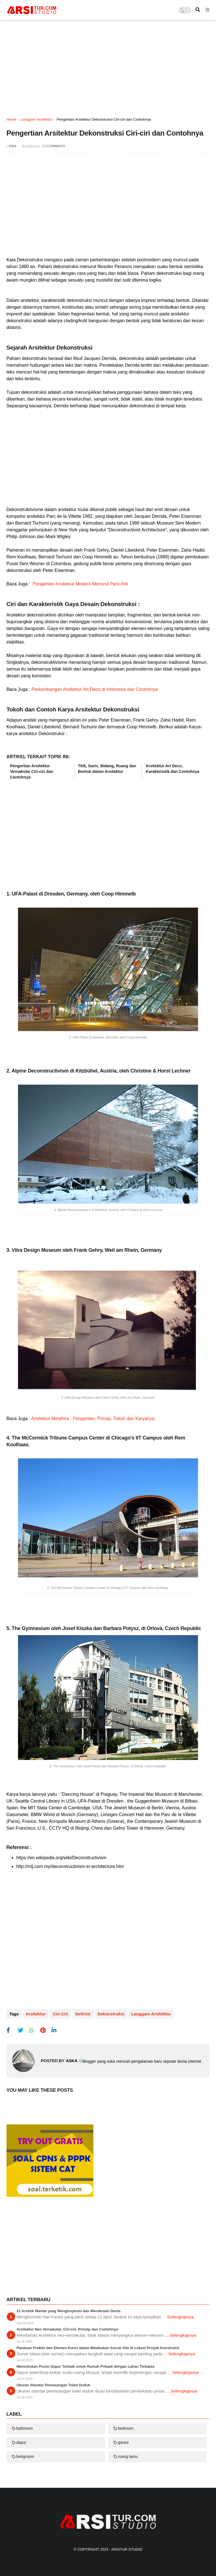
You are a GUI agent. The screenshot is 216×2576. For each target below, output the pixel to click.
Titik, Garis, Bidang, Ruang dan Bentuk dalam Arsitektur (107, 769)
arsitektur (36, 2013)
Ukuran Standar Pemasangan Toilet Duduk (53, 2385)
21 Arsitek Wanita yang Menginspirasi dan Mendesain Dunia (69, 2311)
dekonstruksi (111, 2013)
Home (11, 119)
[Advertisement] (108, 67)
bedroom (125, 2428)
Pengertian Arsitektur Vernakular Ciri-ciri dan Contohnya (31, 771)
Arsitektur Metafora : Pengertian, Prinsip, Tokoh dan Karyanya (92, 1418)
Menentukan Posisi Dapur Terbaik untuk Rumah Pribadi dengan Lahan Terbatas (86, 2366)
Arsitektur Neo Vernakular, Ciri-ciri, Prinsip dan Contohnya (67, 2329)
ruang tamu (128, 2456)
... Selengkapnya (178, 2316)
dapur (21, 2442)
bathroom (24, 2428)
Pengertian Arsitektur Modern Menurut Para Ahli (80, 583)
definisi (82, 2013)
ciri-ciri (60, 2013)
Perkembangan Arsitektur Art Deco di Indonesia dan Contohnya (94, 689)
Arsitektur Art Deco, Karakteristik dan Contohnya (172, 769)
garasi (123, 2442)
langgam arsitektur (36, 119)
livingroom (25, 2456)
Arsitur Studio (126, 2549)
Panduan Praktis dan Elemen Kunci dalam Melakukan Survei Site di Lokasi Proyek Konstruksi (98, 2348)
